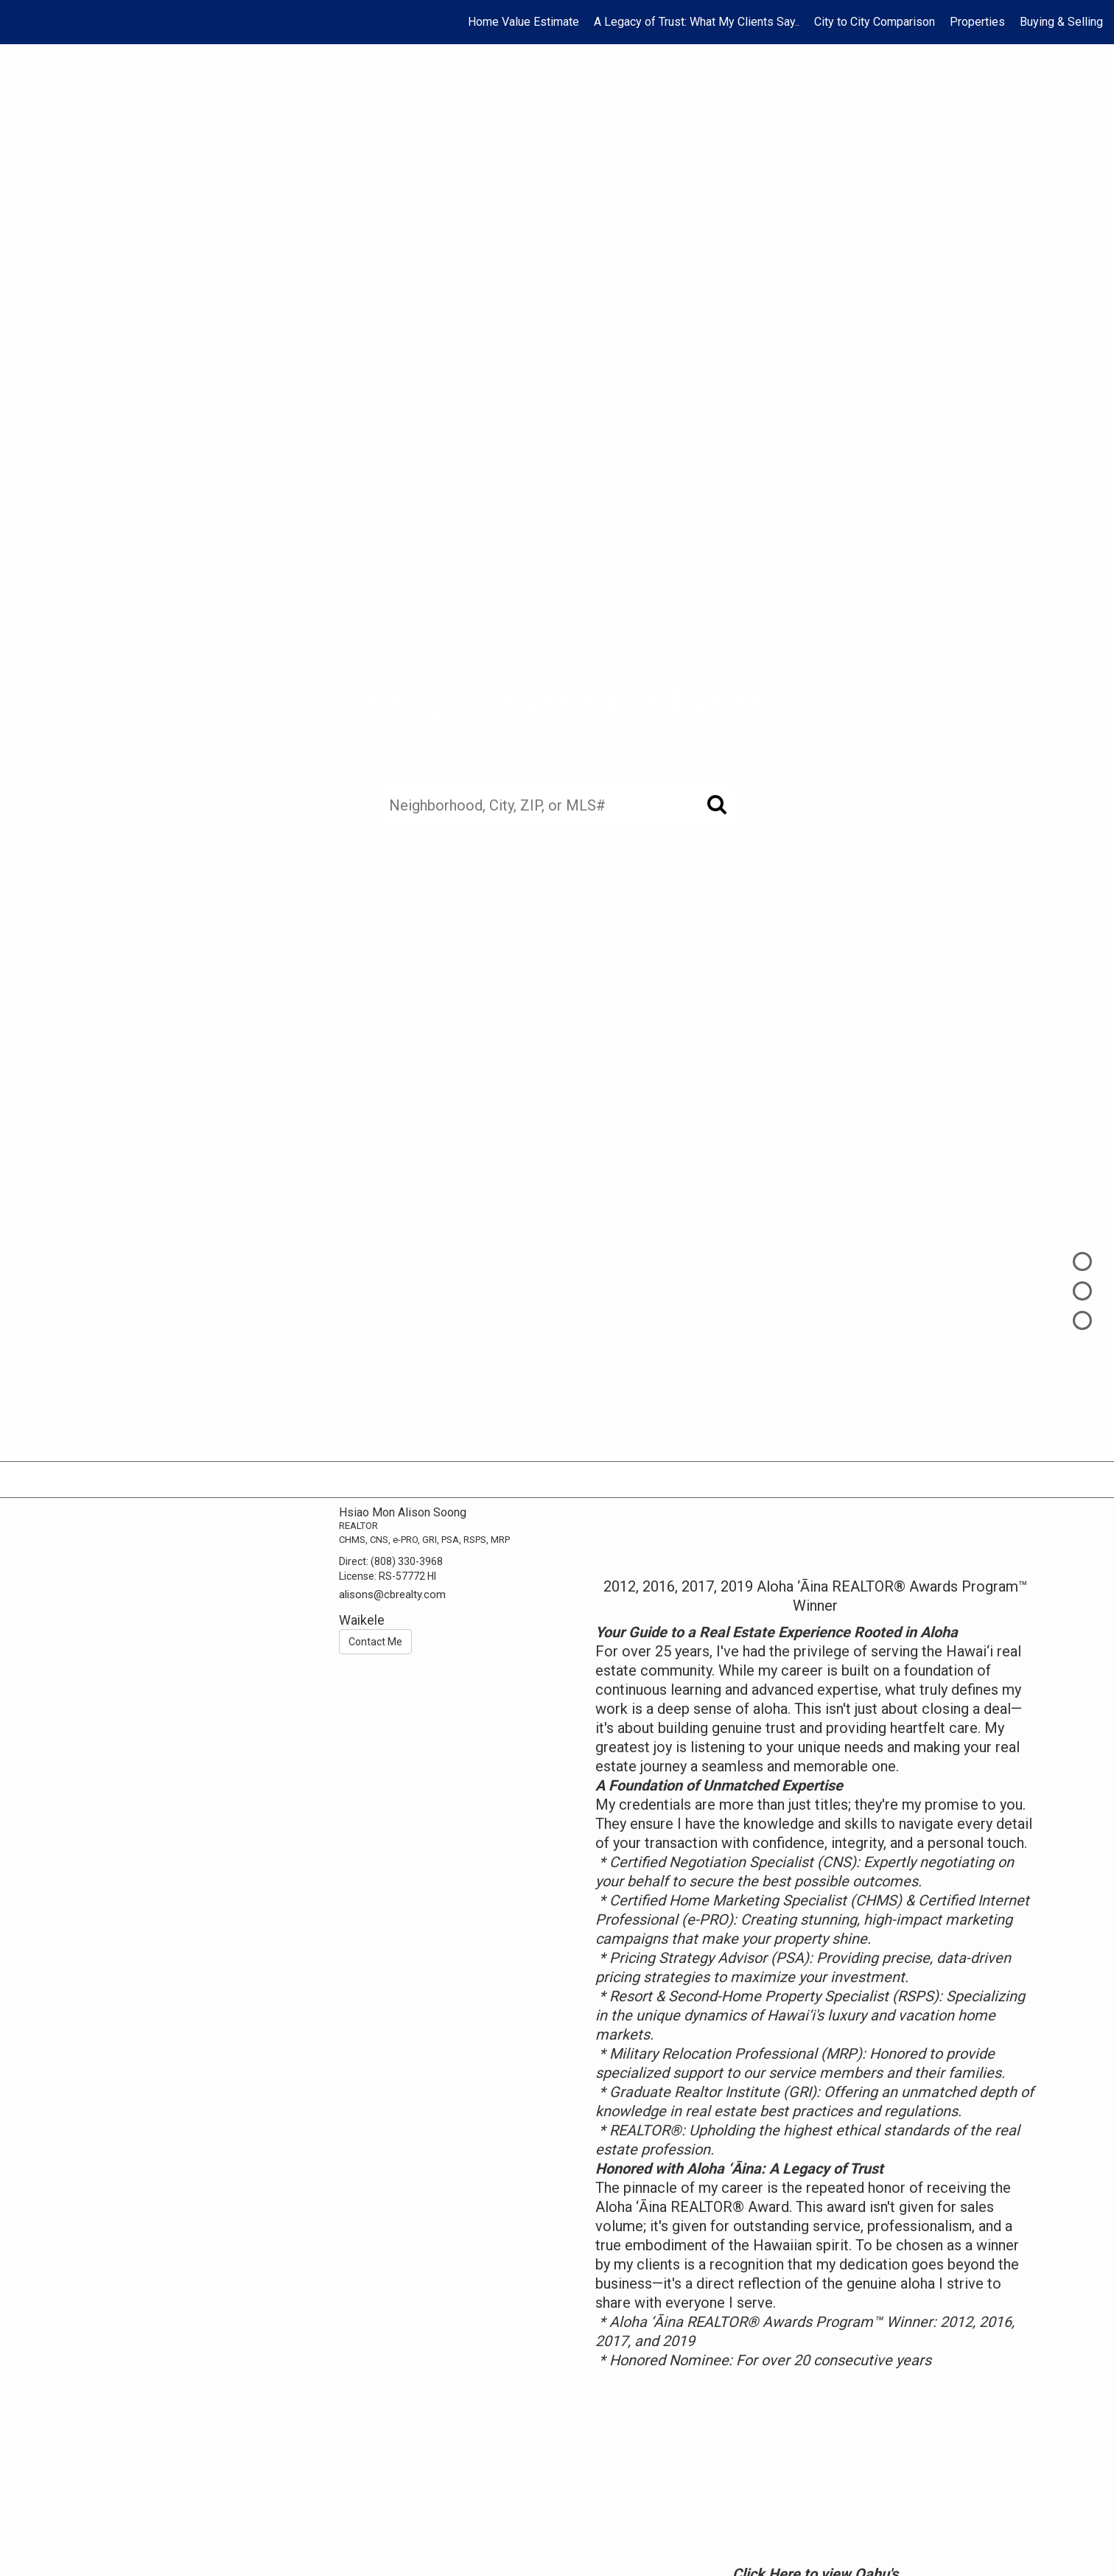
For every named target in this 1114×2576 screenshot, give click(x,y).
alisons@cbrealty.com (392, 1594)
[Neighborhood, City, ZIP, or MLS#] (557, 805)
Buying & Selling (1061, 22)
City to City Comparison (874, 22)
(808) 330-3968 (407, 1561)
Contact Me (375, 1642)
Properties (977, 22)
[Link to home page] (19, 22)
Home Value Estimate (523, 22)
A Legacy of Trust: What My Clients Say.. (696, 22)
